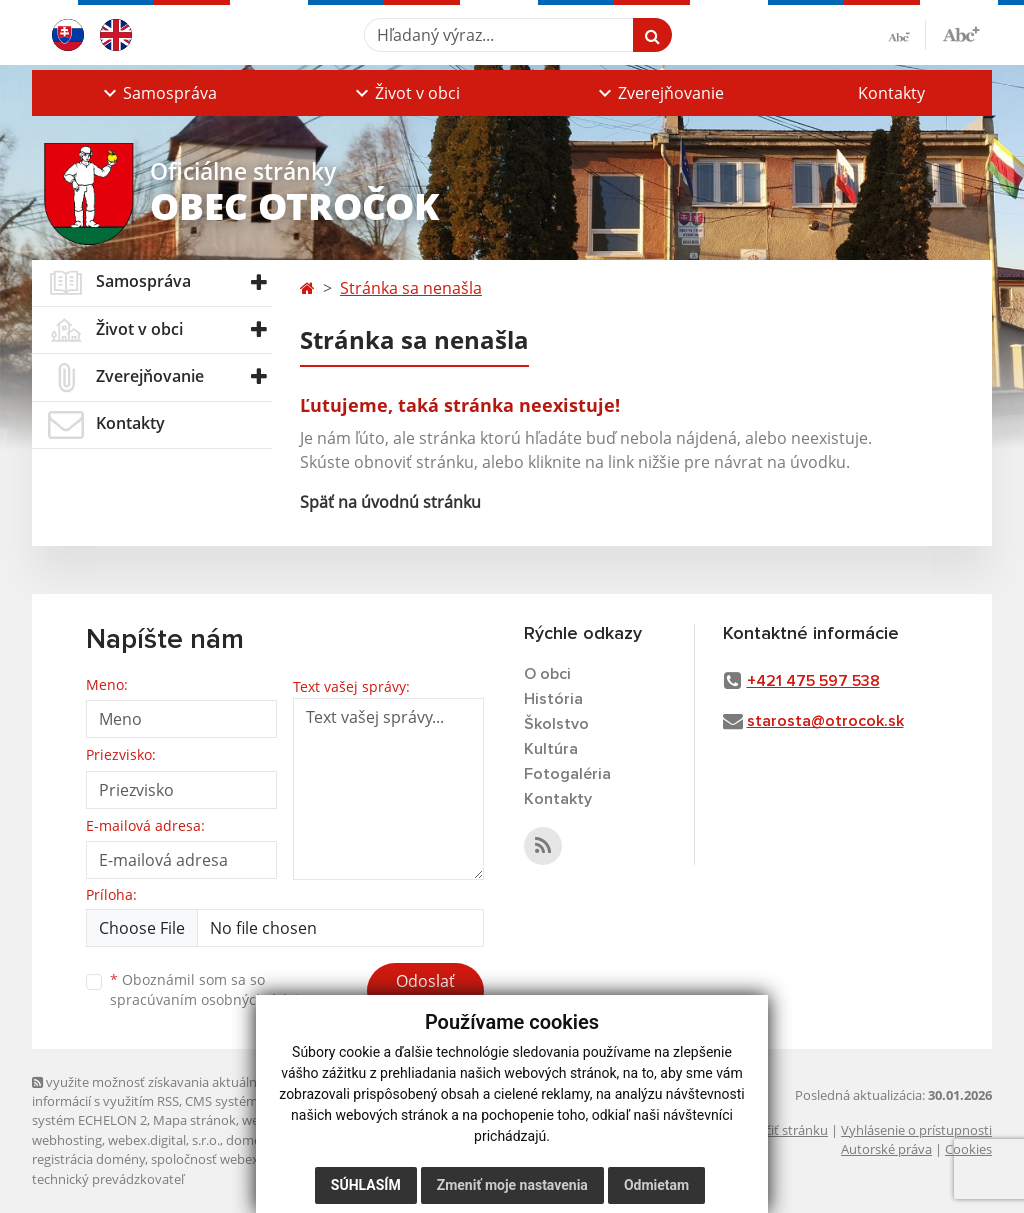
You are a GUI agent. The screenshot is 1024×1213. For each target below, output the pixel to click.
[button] (158, 93)
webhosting (67, 1140)
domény (250, 1140)
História (553, 699)
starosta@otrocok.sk (825, 721)
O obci (547, 674)
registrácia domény (88, 1159)
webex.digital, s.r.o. (164, 1140)
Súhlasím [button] (366, 1185)
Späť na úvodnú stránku (390, 502)
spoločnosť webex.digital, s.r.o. (241, 1159)
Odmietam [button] (656, 1185)
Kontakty (891, 93)
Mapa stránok (194, 1120)
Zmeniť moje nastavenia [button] (512, 1185)
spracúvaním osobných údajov (212, 999)
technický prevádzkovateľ (108, 1179)
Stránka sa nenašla (411, 288)
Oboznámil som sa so (212, 990)
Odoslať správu (425, 993)
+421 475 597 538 (813, 681)
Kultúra (551, 749)
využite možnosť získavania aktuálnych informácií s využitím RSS (155, 1091)
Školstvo (556, 724)
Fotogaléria (567, 774)
